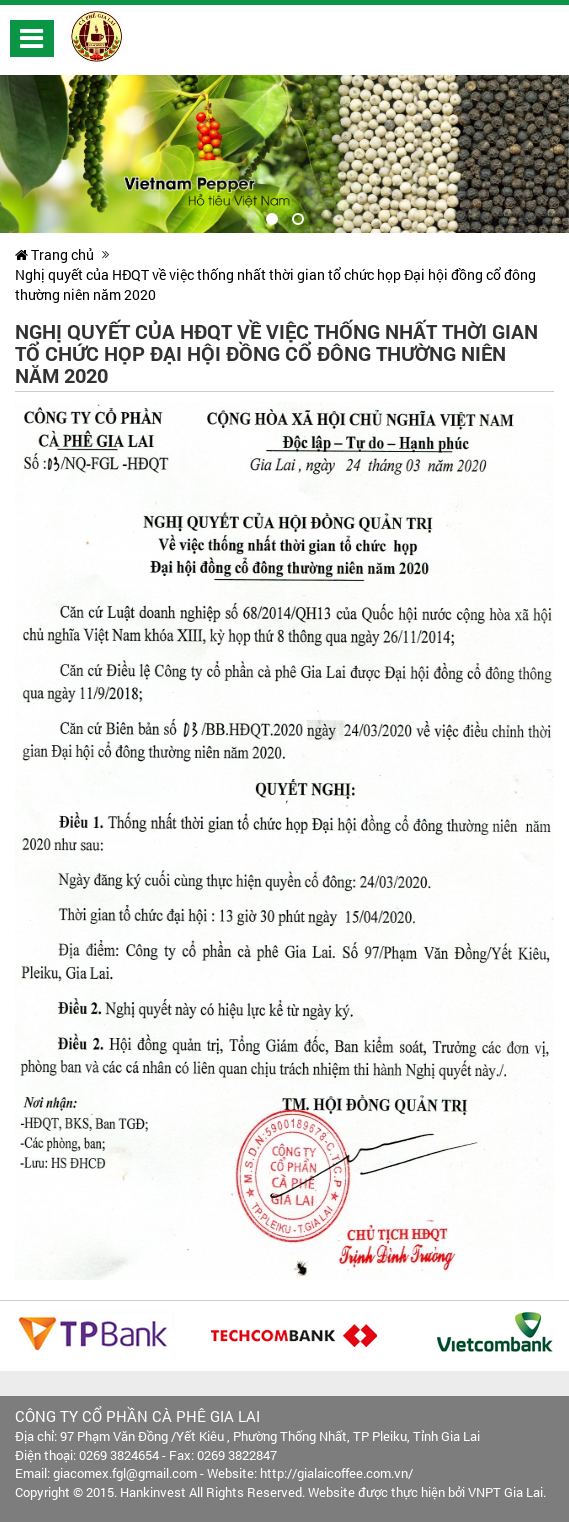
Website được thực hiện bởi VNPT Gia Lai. (427, 1492)
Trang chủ (54, 254)
